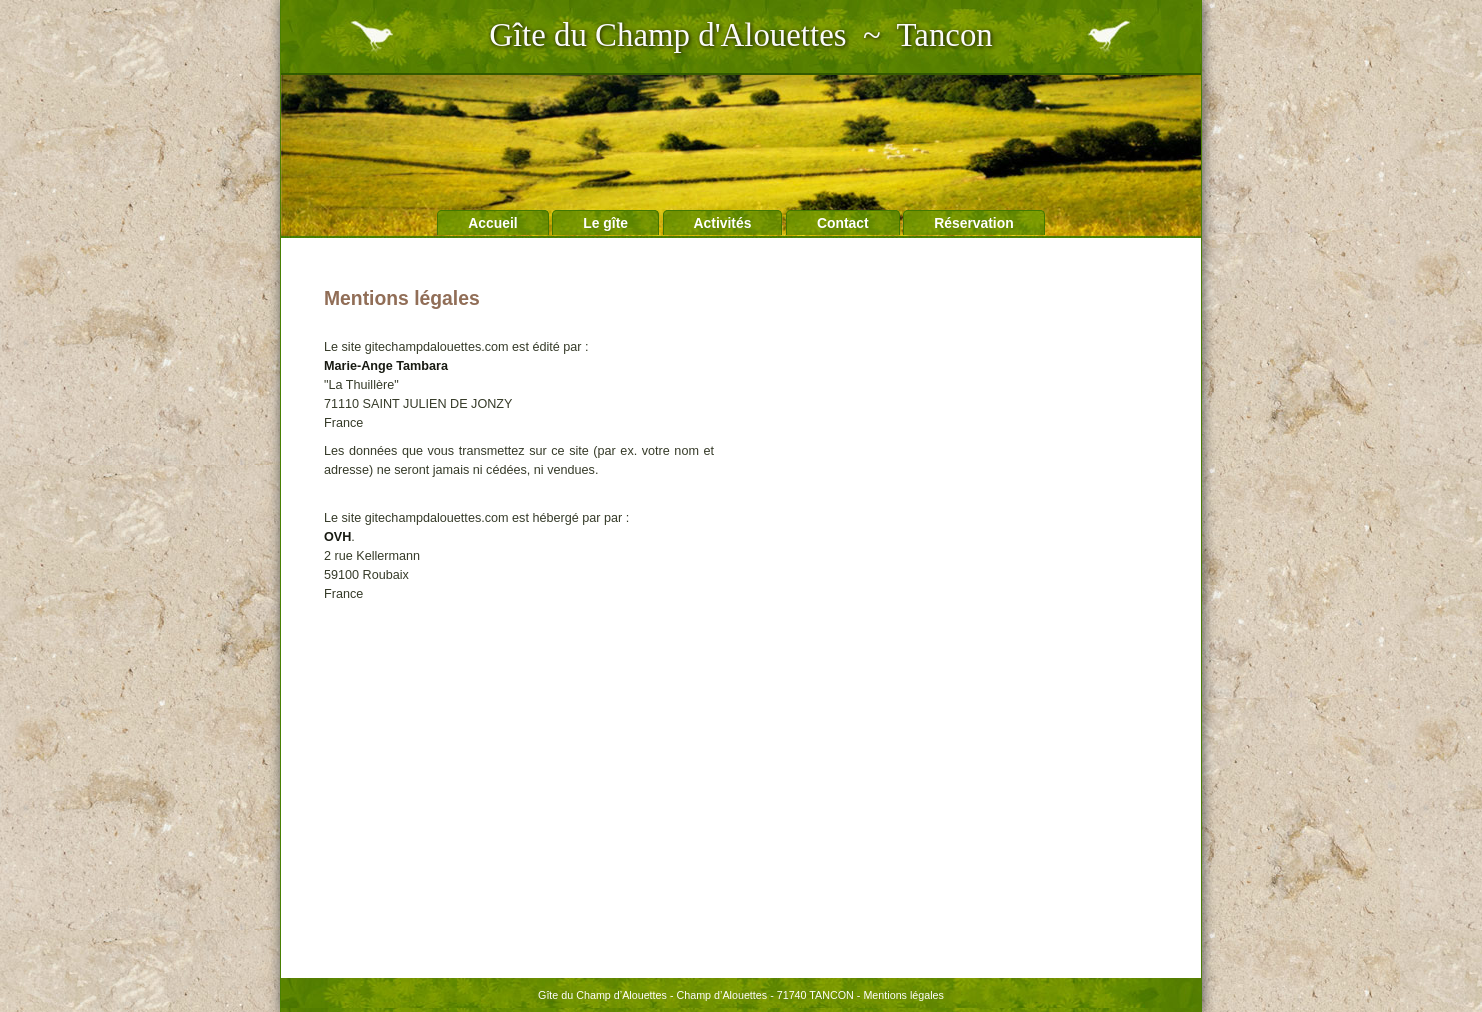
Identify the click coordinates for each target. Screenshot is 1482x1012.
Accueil (492, 223)
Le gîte (605, 223)
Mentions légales (903, 995)
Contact (843, 223)
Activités (723, 223)
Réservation (974, 223)
